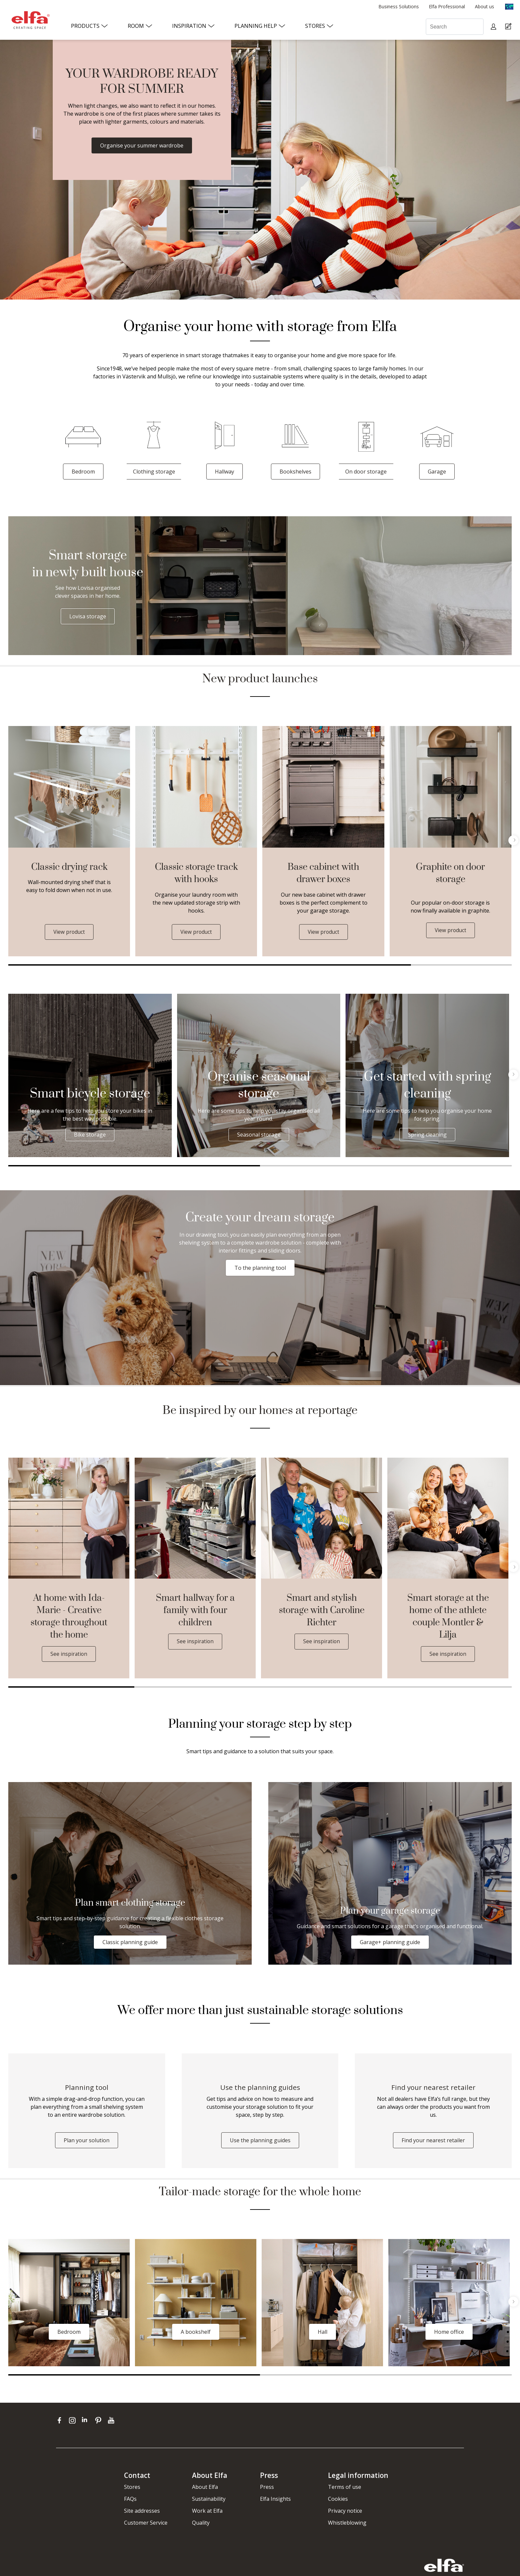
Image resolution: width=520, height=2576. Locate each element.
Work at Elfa (207, 2512)
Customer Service (145, 2524)
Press (267, 2488)
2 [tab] (461, 965)
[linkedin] (87, 2422)
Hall (322, 2333)
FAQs (130, 2500)
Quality (201, 2524)
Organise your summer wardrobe (141, 145)
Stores (132, 2488)
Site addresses (142, 2512)
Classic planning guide (130, 1942)
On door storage (366, 471)
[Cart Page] (509, 26)
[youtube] (112, 2422)
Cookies (338, 2500)
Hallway (224, 471)
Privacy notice (345, 2512)
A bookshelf (196, 2333)
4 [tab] (449, 1687)
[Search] (455, 27)
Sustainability (209, 2500)
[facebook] (61, 2422)
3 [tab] (323, 1687)
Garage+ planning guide (390, 1942)
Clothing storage (154, 471)
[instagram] (74, 2422)
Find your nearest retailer (433, 2142)
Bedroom (83, 471)
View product (69, 932)
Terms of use (344, 2488)
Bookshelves (295, 471)
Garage (437, 471)
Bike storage (90, 1134)
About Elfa (205, 2488)
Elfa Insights (275, 2500)
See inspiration (69, 1654)
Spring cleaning (427, 1134)
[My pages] (494, 27)
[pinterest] (99, 2422)
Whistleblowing (347, 2524)
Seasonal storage (259, 1134)
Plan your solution (86, 2142)
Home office (449, 2333)
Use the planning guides (260, 2142)
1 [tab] (209, 965)
